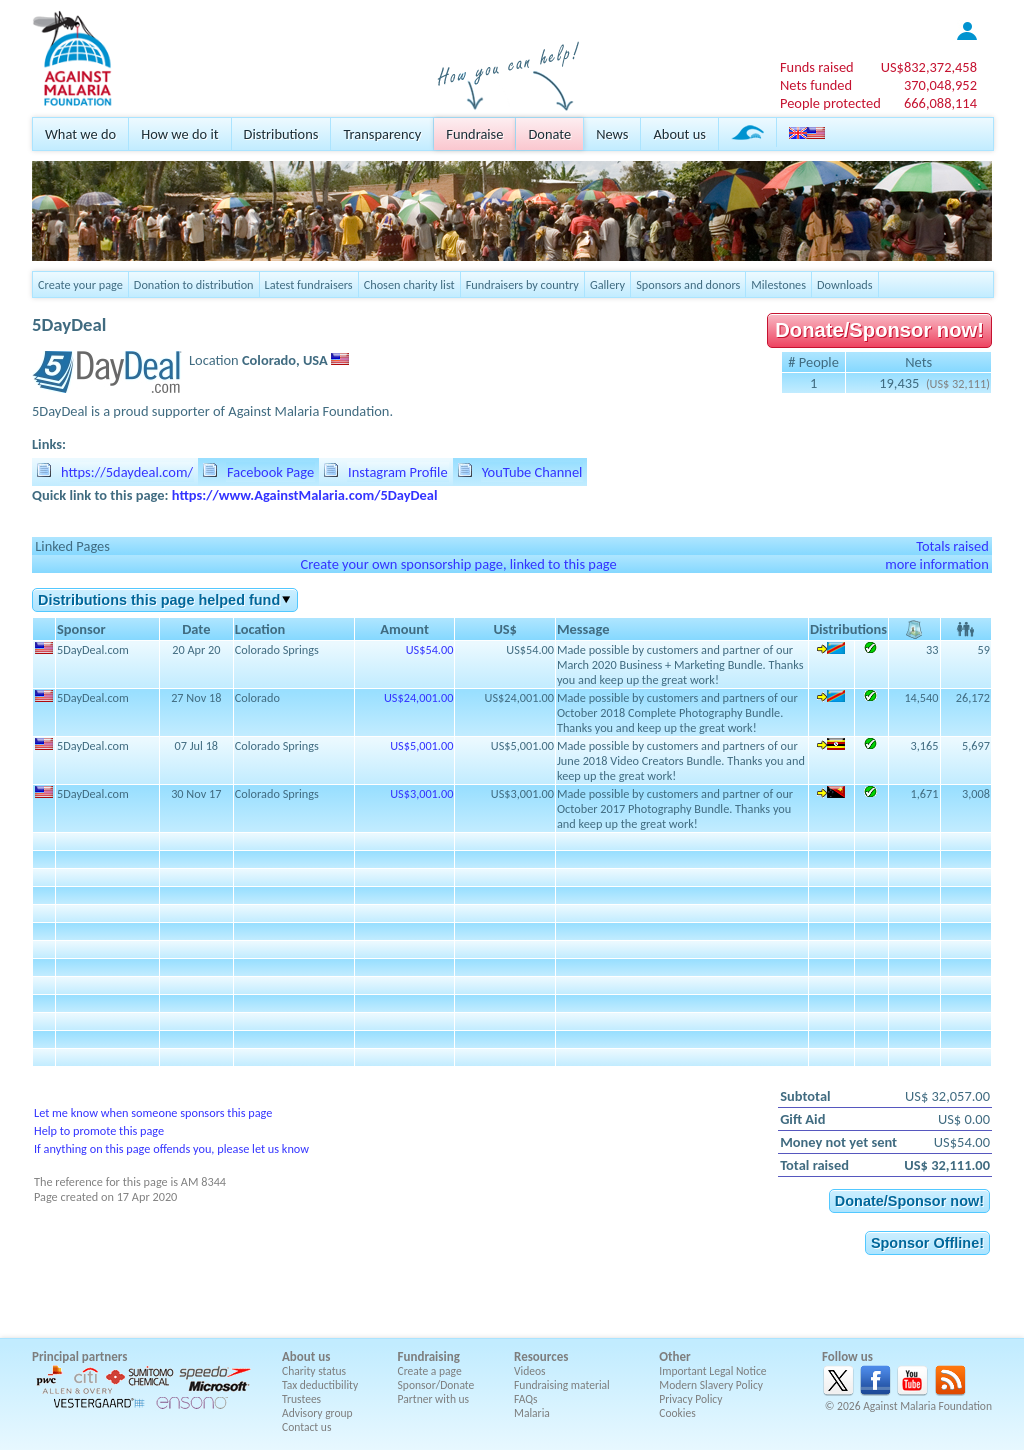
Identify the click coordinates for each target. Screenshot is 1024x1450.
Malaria (532, 1413)
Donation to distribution (194, 284)
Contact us (306, 1427)
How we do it (179, 134)
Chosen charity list (409, 284)
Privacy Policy (690, 1399)
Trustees (301, 1399)
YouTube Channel (532, 472)
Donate (549, 134)
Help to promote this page (99, 1130)
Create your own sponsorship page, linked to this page (458, 564)
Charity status (314, 1371)
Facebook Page (270, 472)
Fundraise (474, 134)
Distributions (281, 134)
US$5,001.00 (421, 745)
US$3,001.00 (421, 793)
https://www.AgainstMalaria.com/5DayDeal (305, 495)
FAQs (526, 1399)
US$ (929, 67)
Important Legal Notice (712, 1371)
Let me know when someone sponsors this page (153, 1112)
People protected (830, 103)
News (612, 134)
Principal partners (79, 1356)
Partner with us (434, 1399)
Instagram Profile (398, 472)
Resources (541, 1356)
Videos (530, 1371)
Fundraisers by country (522, 284)
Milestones (778, 284)
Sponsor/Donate (436, 1385)
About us (679, 134)
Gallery (607, 284)
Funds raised (817, 67)
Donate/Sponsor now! (879, 330)
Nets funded (816, 85)
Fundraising (429, 1356)
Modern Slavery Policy (711, 1385)
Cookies (677, 1413)
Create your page (80, 284)
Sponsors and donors (688, 284)
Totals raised (952, 546)
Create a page (430, 1371)
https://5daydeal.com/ (127, 472)
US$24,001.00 (418, 697)
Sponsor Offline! (927, 1243)
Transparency (382, 134)
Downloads (845, 284)
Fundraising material (562, 1385)
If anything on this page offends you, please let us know (171, 1148)
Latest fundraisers (309, 284)
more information (937, 564)
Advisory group (317, 1413)
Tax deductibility (320, 1385)
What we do (80, 134)
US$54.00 (430, 649)
